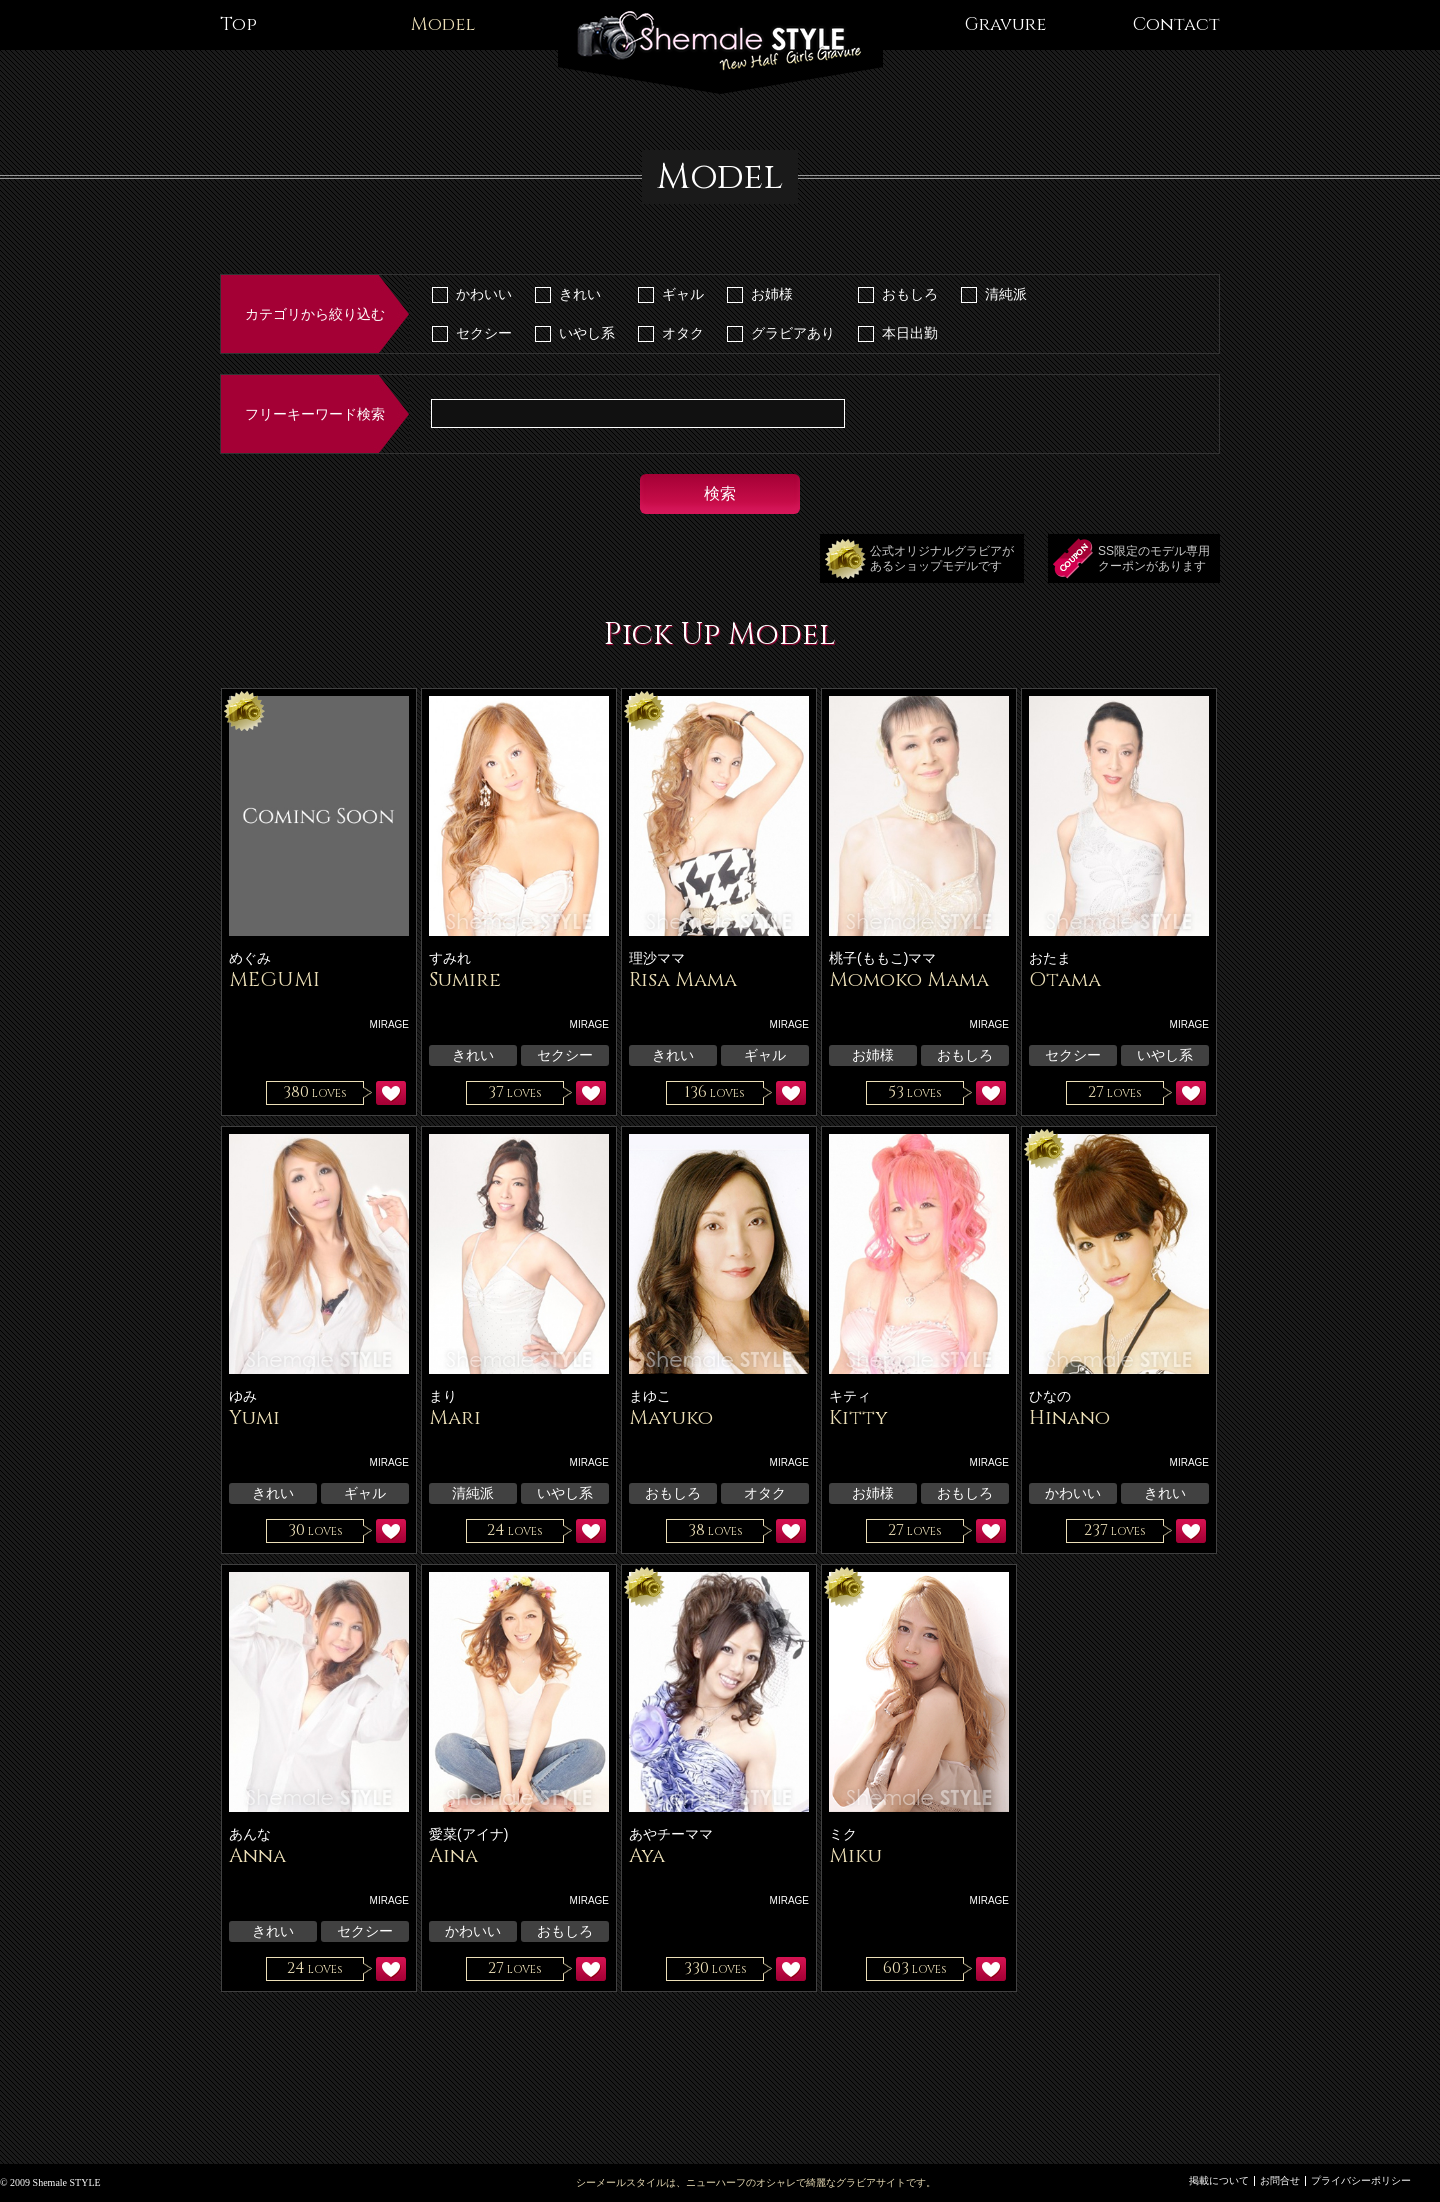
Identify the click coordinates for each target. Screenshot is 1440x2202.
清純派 (1006, 294)
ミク (843, 1834)
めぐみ (250, 958)
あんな (250, 1834)
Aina (453, 1855)
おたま (1050, 958)
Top (238, 24)
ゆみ (243, 1396)
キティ (850, 1396)
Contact (1176, 24)
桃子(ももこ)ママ (882, 958)
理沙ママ (657, 958)
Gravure (1005, 24)
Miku (855, 1855)
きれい (580, 294)
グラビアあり (793, 333)
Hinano (1069, 1417)
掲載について (1219, 2180)
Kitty (858, 1417)
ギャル (683, 294)
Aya (647, 1855)
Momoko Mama (909, 979)
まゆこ (650, 1396)
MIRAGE (389, 1024)
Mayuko (671, 1417)
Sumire (465, 979)
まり (443, 1396)
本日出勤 (910, 333)
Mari (455, 1417)
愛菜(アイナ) (468, 1834)
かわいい (484, 294)
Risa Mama (683, 979)
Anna (257, 1855)
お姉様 (772, 294)
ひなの (1050, 1396)
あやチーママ (671, 1834)
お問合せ (1280, 2180)
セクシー (484, 333)
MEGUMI (274, 979)
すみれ (450, 958)
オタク (683, 333)
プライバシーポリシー (1361, 2180)
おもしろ (910, 294)
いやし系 (587, 333)
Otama (1065, 979)
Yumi (254, 1417)
